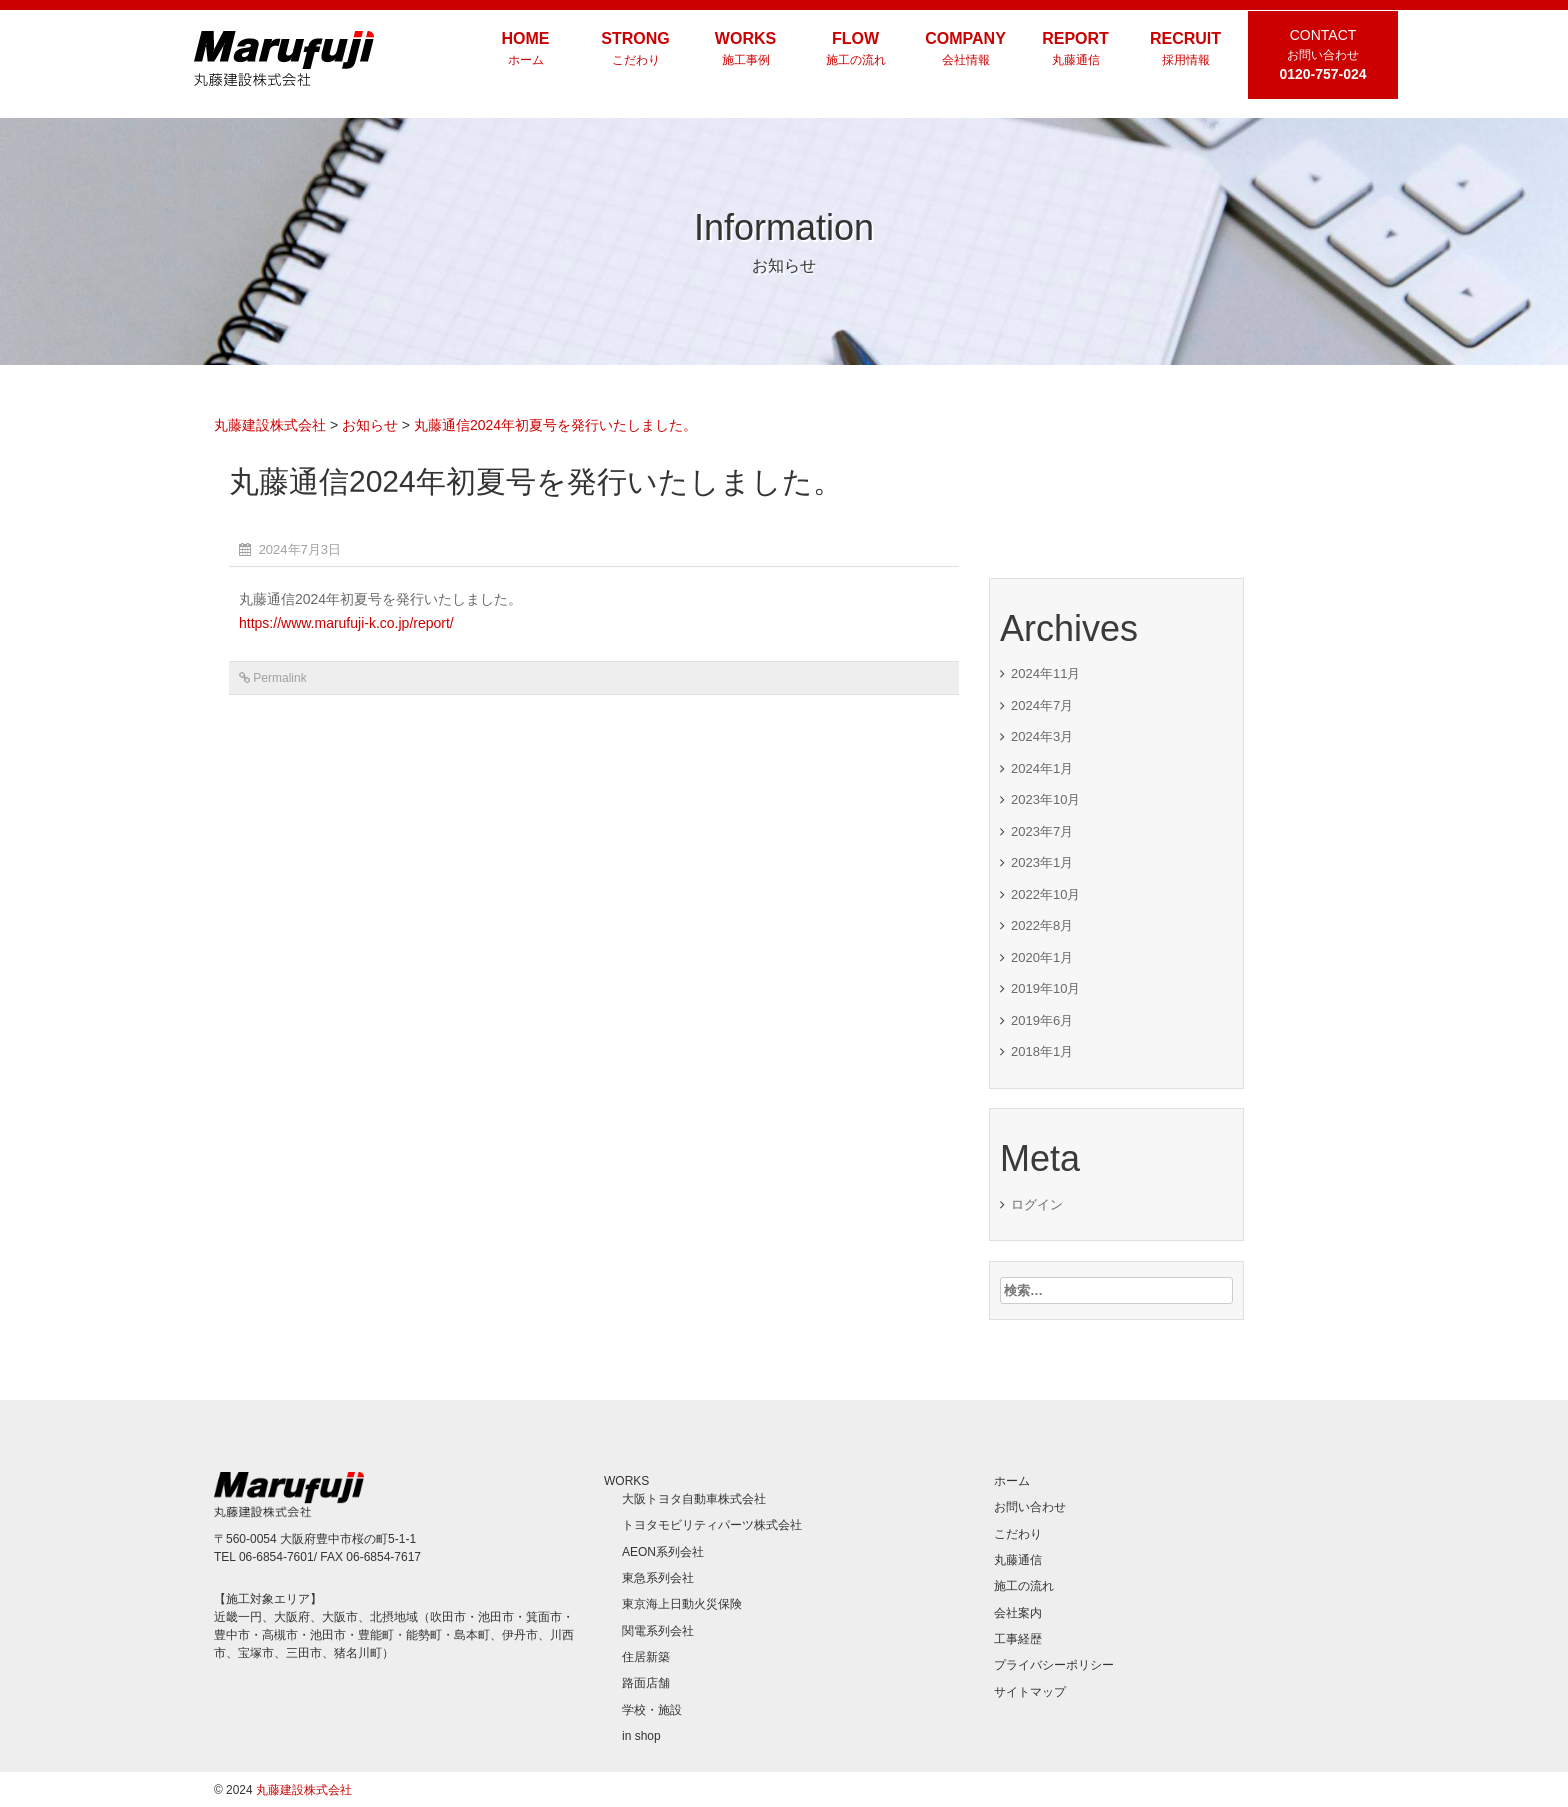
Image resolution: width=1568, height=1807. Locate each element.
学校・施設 (652, 1710)
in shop (641, 1736)
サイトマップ (1030, 1692)
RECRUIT (1186, 49)
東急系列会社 (658, 1578)
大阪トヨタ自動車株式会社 (694, 1499)
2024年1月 (1042, 768)
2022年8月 (1042, 925)
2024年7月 (1042, 705)
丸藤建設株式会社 (304, 1790)
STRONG (636, 49)
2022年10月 (1045, 894)
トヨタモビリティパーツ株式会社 (712, 1525)
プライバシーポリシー (1054, 1665)
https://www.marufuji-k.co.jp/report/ (346, 623)
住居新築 (646, 1657)
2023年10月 (1045, 799)
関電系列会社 (658, 1631)
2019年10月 (1045, 988)
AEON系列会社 (663, 1552)
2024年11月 (1045, 673)
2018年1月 (1042, 1051)
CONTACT (1323, 54)
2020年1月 (1042, 957)
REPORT (1076, 49)
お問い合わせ (1030, 1507)
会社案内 (1018, 1613)
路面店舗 (646, 1683)
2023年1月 (1042, 862)
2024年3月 (1042, 736)
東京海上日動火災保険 (682, 1604)
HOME (526, 49)
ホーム (1012, 1481)
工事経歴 (1018, 1639)
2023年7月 (1042, 831)
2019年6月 (1042, 1020)
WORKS (746, 49)
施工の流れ (1024, 1586)
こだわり (1018, 1534)
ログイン (1037, 1204)
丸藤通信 (1018, 1560)
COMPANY (966, 49)
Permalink (279, 678)
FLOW (856, 49)
